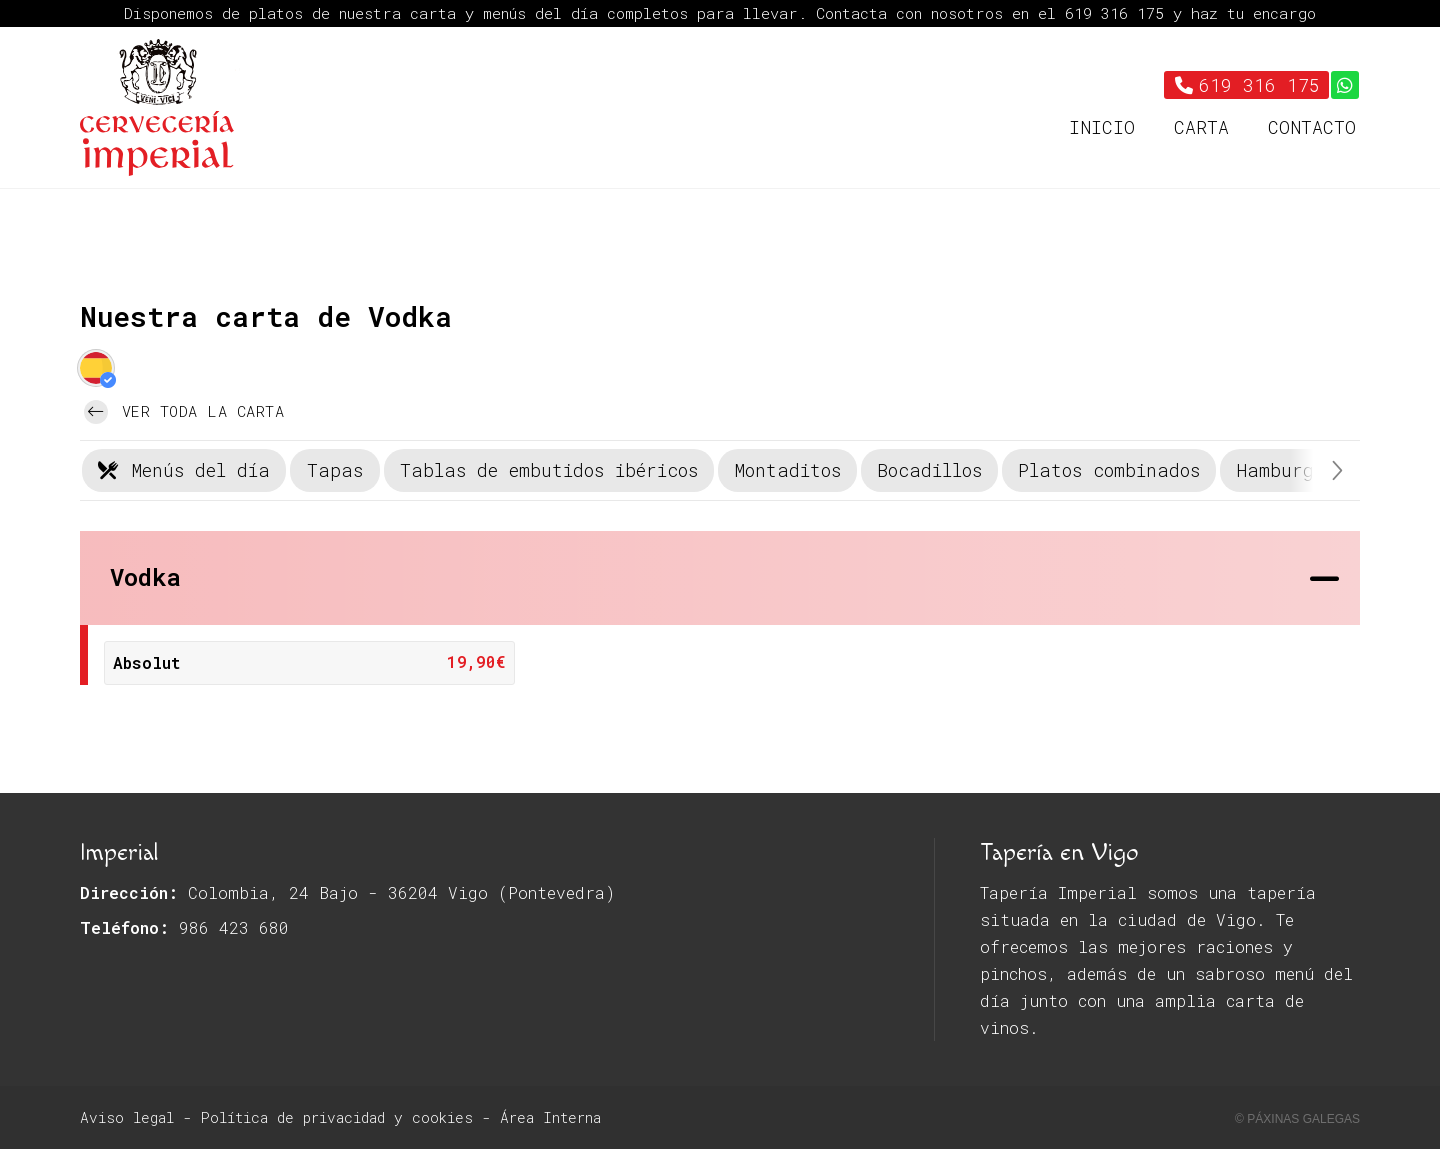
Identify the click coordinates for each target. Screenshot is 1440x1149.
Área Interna (550, 1117)
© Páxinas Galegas (1297, 1119)
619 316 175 (1119, 13)
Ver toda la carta (184, 412)
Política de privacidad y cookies (337, 1117)
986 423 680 (234, 927)
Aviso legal (127, 1117)
